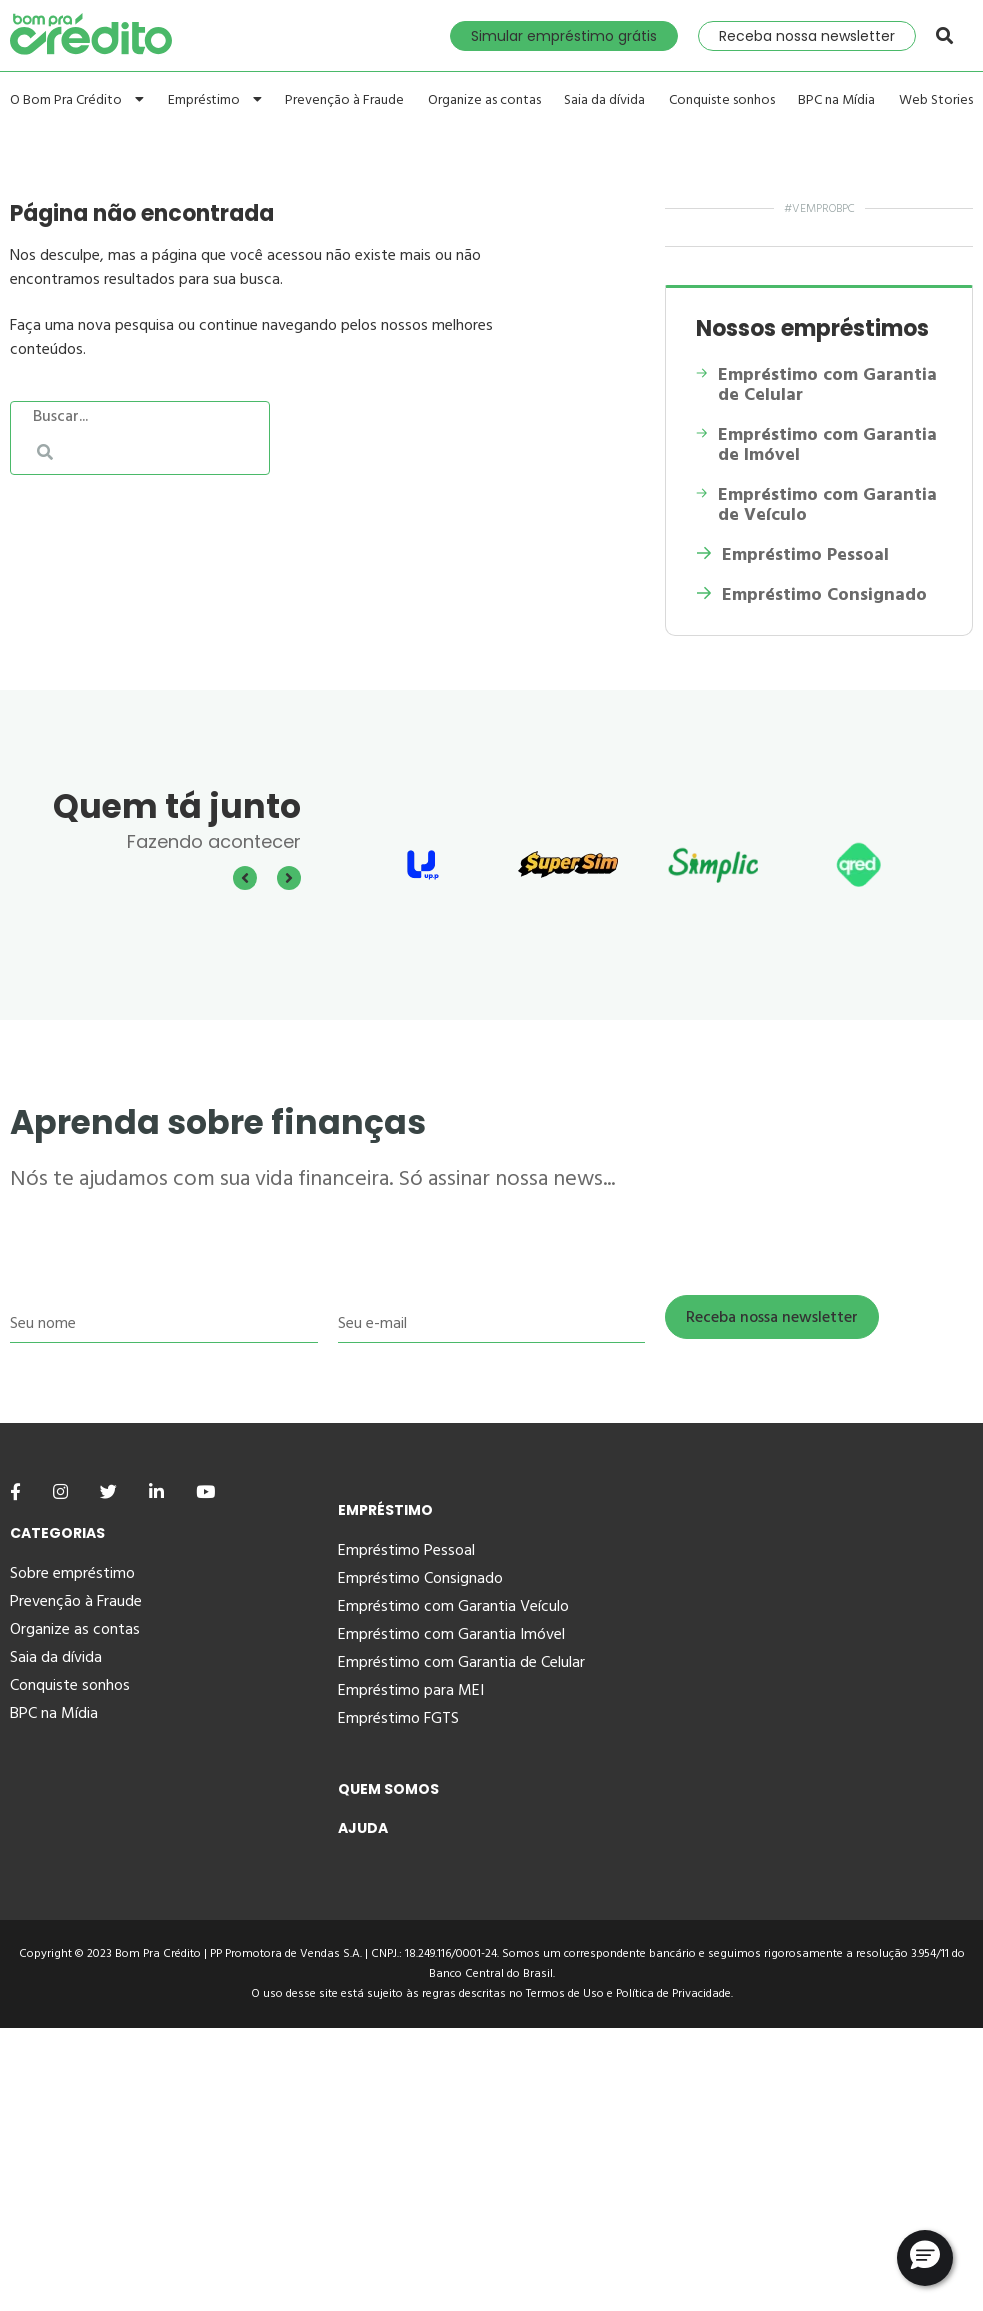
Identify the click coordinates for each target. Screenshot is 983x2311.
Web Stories (936, 100)
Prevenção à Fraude (344, 100)
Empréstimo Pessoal (792, 555)
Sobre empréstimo (72, 1573)
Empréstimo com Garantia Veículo (453, 1606)
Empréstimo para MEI (411, 1690)
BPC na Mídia (836, 100)
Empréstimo (215, 99)
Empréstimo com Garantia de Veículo (816, 505)
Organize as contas (484, 100)
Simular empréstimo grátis (564, 36)
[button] (925, 2258)
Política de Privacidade (673, 1993)
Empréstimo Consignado (811, 595)
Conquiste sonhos (722, 100)
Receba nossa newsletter (807, 36)
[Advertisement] (491, 2168)
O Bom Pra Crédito (77, 99)
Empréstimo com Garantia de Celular (816, 385)
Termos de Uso (565, 1993)
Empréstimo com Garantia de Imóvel (816, 445)
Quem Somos (388, 1789)
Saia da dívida (604, 100)
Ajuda (363, 1828)
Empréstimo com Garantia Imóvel (451, 1634)
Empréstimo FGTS (398, 1718)
